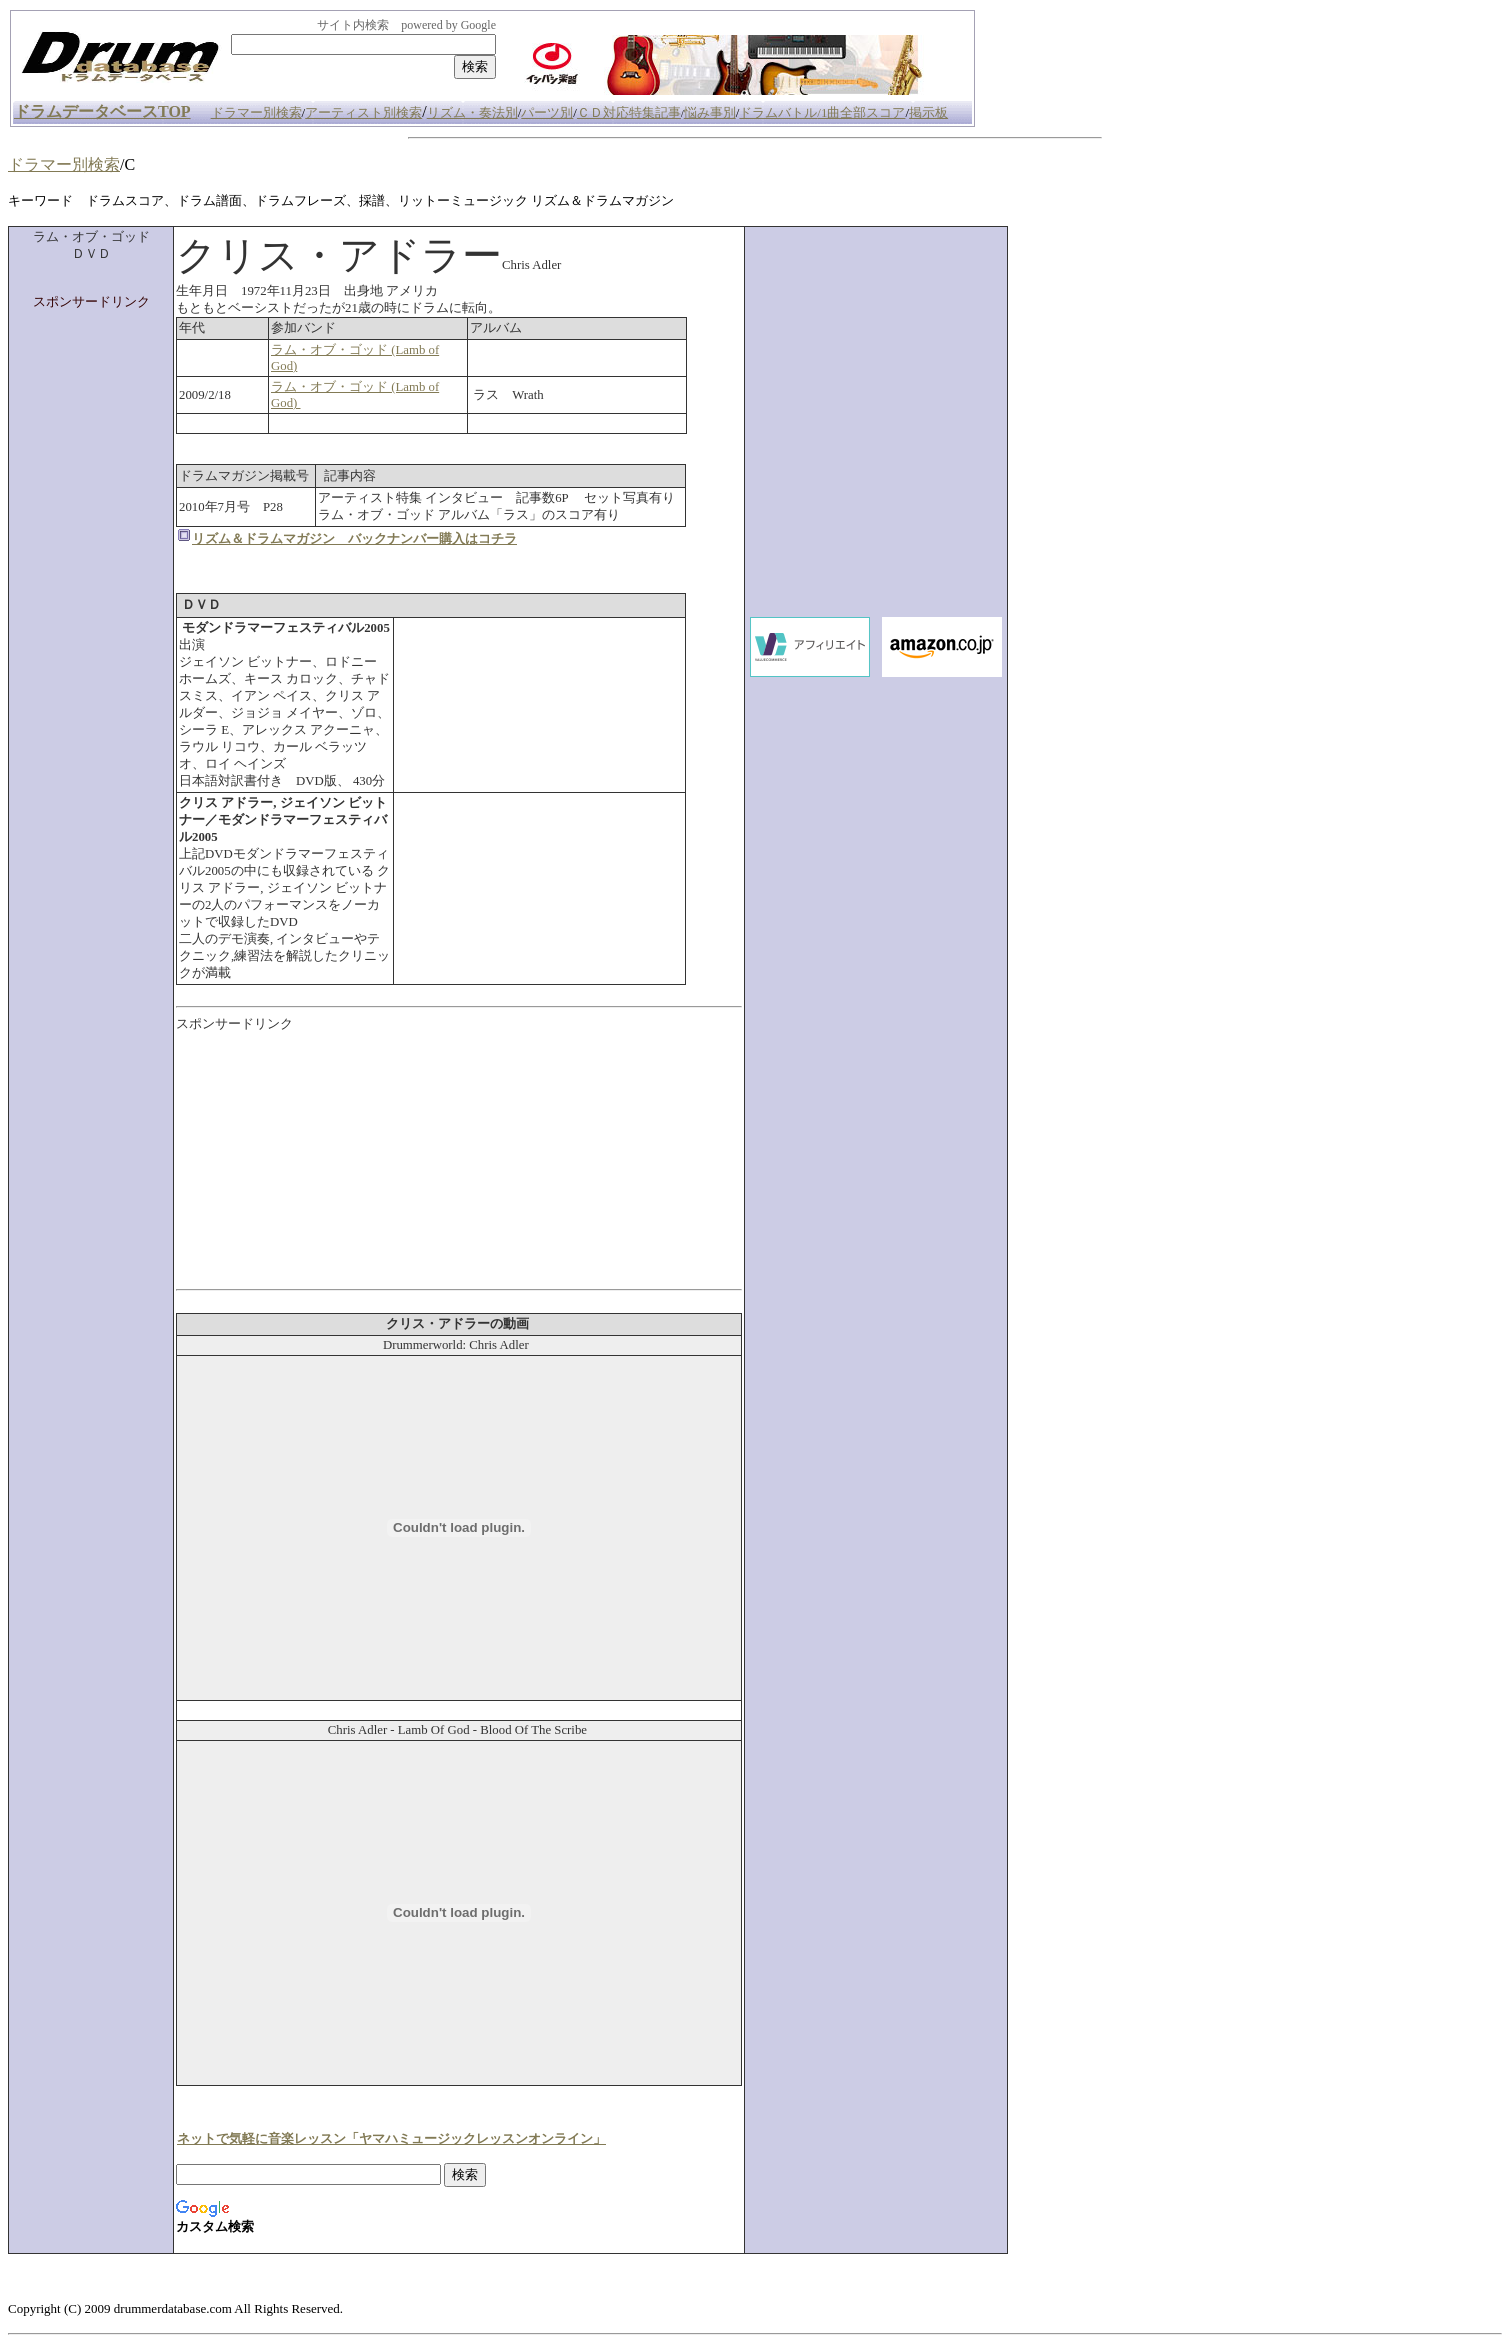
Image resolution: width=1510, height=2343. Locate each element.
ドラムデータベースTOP (102, 111)
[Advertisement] (91, 611)
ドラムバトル (778, 112)
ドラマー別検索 (64, 164)
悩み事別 (710, 112)
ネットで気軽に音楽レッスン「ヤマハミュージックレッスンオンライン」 (391, 2139)
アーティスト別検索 (363, 112)
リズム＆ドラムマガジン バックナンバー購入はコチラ (354, 539)
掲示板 (928, 112)
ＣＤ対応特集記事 (629, 112)
